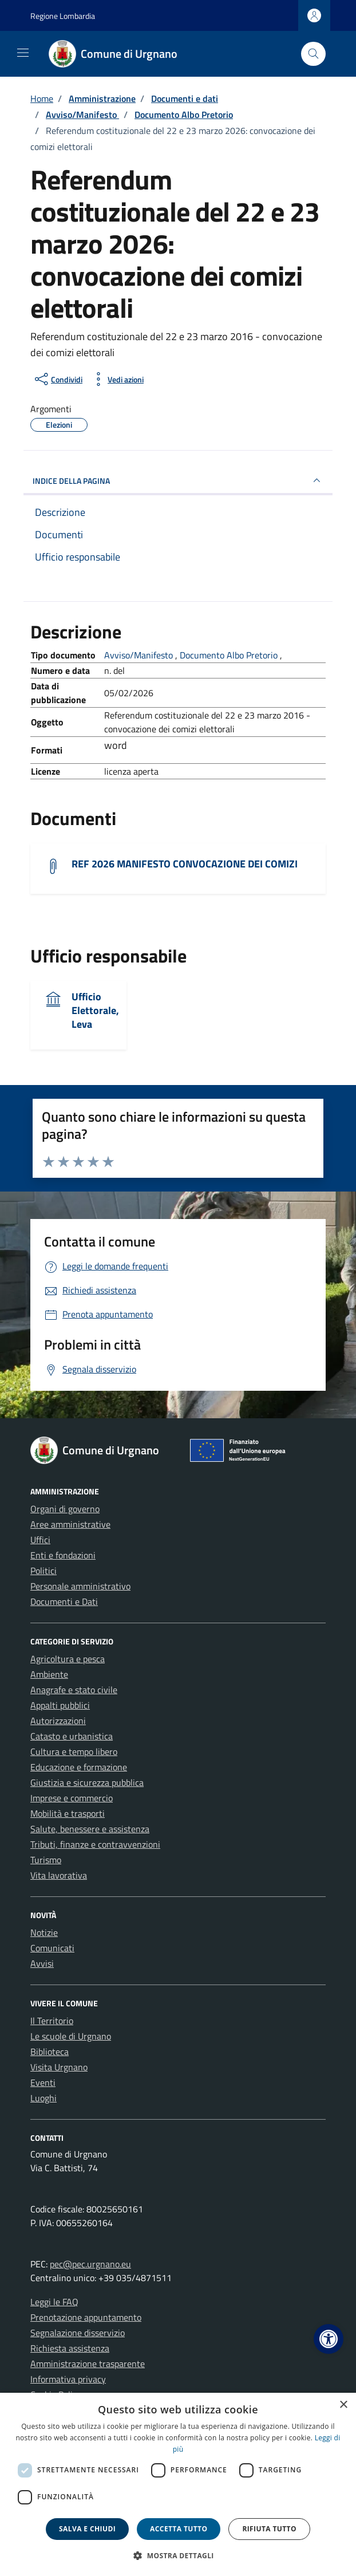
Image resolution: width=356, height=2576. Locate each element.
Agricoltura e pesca (67, 1659)
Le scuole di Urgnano (70, 2036)
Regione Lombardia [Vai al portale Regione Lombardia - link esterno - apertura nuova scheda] (62, 16)
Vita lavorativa (58, 1875)
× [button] (343, 2405)
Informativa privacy (68, 2379)
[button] (328, 2339)
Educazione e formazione (78, 1767)
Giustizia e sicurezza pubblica (87, 1782)
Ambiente (49, 1674)
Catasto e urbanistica (71, 1736)
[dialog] (178, 2484)
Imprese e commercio (71, 1798)
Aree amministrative (70, 1524)
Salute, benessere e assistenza (89, 1829)
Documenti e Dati (64, 1601)
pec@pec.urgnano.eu (90, 2264)
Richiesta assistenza (69, 2348)
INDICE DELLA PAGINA (178, 480)
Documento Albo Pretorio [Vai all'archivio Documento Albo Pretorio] (230, 655)
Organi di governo (65, 1509)
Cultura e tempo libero (73, 1751)
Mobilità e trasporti (67, 1813)
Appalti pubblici (60, 1705)
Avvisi (42, 1963)
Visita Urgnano (59, 2067)
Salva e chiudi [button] (87, 2529)
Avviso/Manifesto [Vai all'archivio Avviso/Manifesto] (139, 655)
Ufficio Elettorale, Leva (95, 1010)
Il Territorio (51, 2020)
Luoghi (43, 2098)
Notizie (44, 1932)
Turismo (45, 1860)
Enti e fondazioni (63, 1555)
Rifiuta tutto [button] (269, 2529)
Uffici (40, 1540)
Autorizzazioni (58, 1720)
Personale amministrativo (80, 1586)
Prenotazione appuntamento (85, 2317)
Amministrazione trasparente (87, 2363)
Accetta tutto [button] (178, 2529)
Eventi (43, 2082)
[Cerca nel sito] (313, 54)
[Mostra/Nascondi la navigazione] (23, 53)
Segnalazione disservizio (77, 2333)
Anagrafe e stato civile (73, 1690)
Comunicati (52, 1948)
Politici (43, 1570)
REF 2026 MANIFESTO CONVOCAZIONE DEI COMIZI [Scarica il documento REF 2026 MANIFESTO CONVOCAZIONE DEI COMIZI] (185, 863)
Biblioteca (49, 2051)
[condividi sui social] (57, 379)
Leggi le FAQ (54, 2302)
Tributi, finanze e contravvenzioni (95, 1844)
